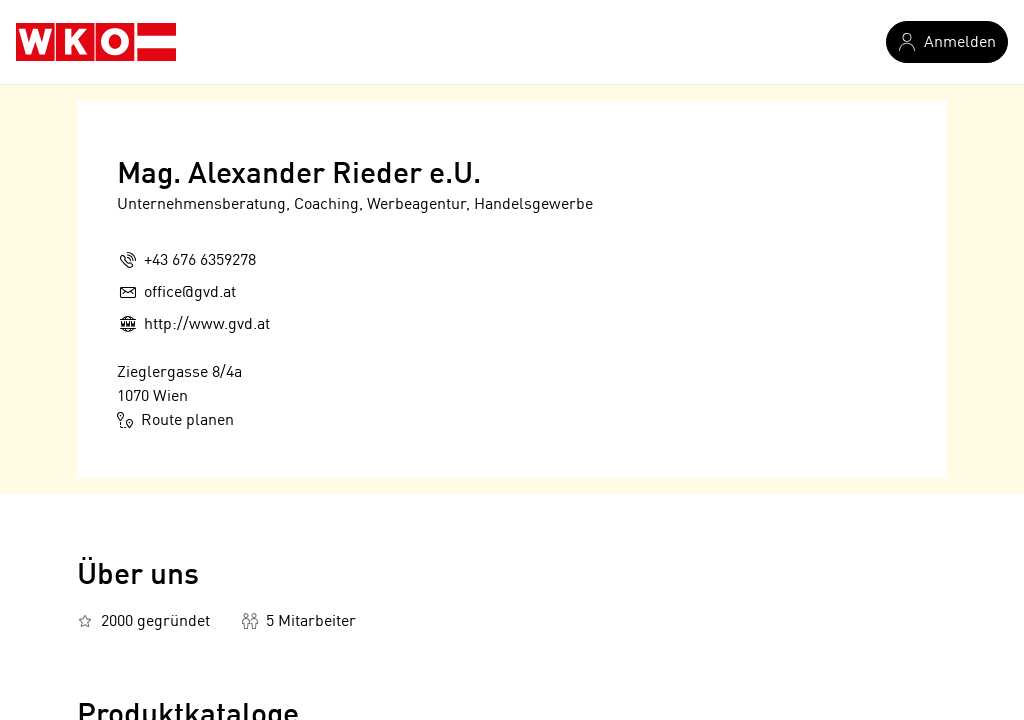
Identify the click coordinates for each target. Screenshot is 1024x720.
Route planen (175, 420)
